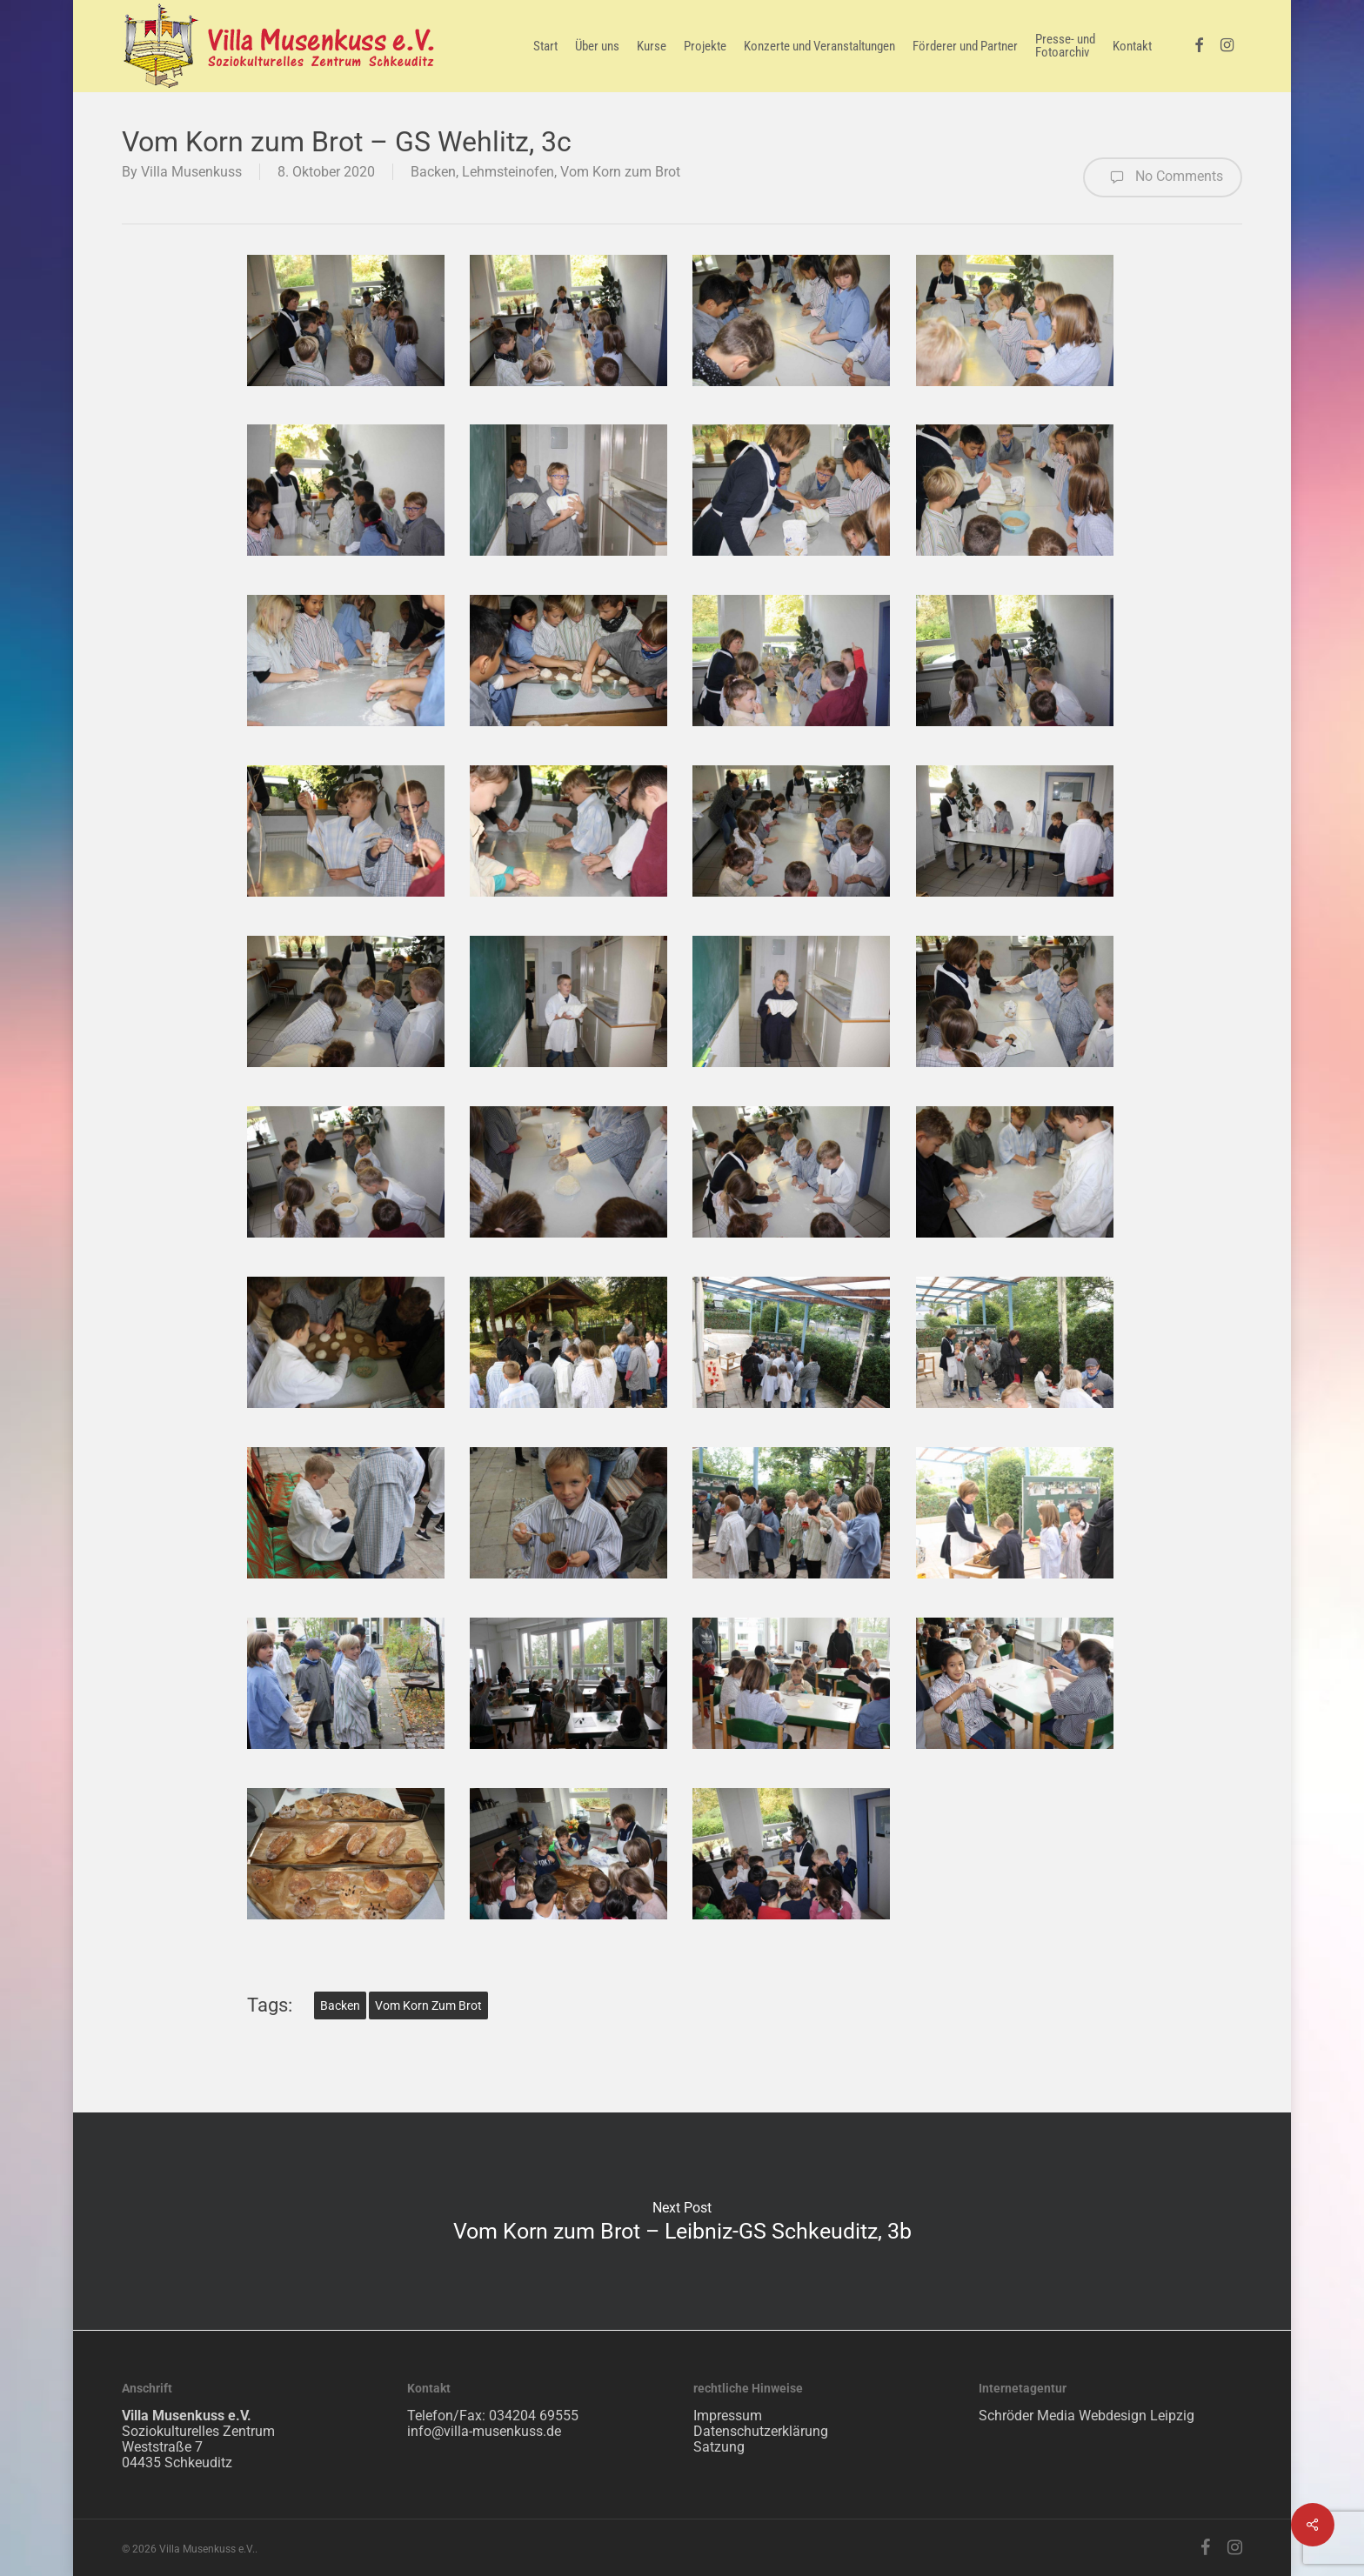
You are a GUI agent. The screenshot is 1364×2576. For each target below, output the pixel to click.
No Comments (1162, 177)
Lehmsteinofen (508, 172)
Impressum (727, 2415)
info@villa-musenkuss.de (484, 2431)
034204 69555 (533, 2415)
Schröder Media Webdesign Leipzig (1086, 2415)
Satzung (719, 2447)
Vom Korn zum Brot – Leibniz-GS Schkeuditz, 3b (682, 2221)
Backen (433, 172)
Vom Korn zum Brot (620, 172)
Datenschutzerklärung (760, 2431)
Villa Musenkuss (191, 172)
